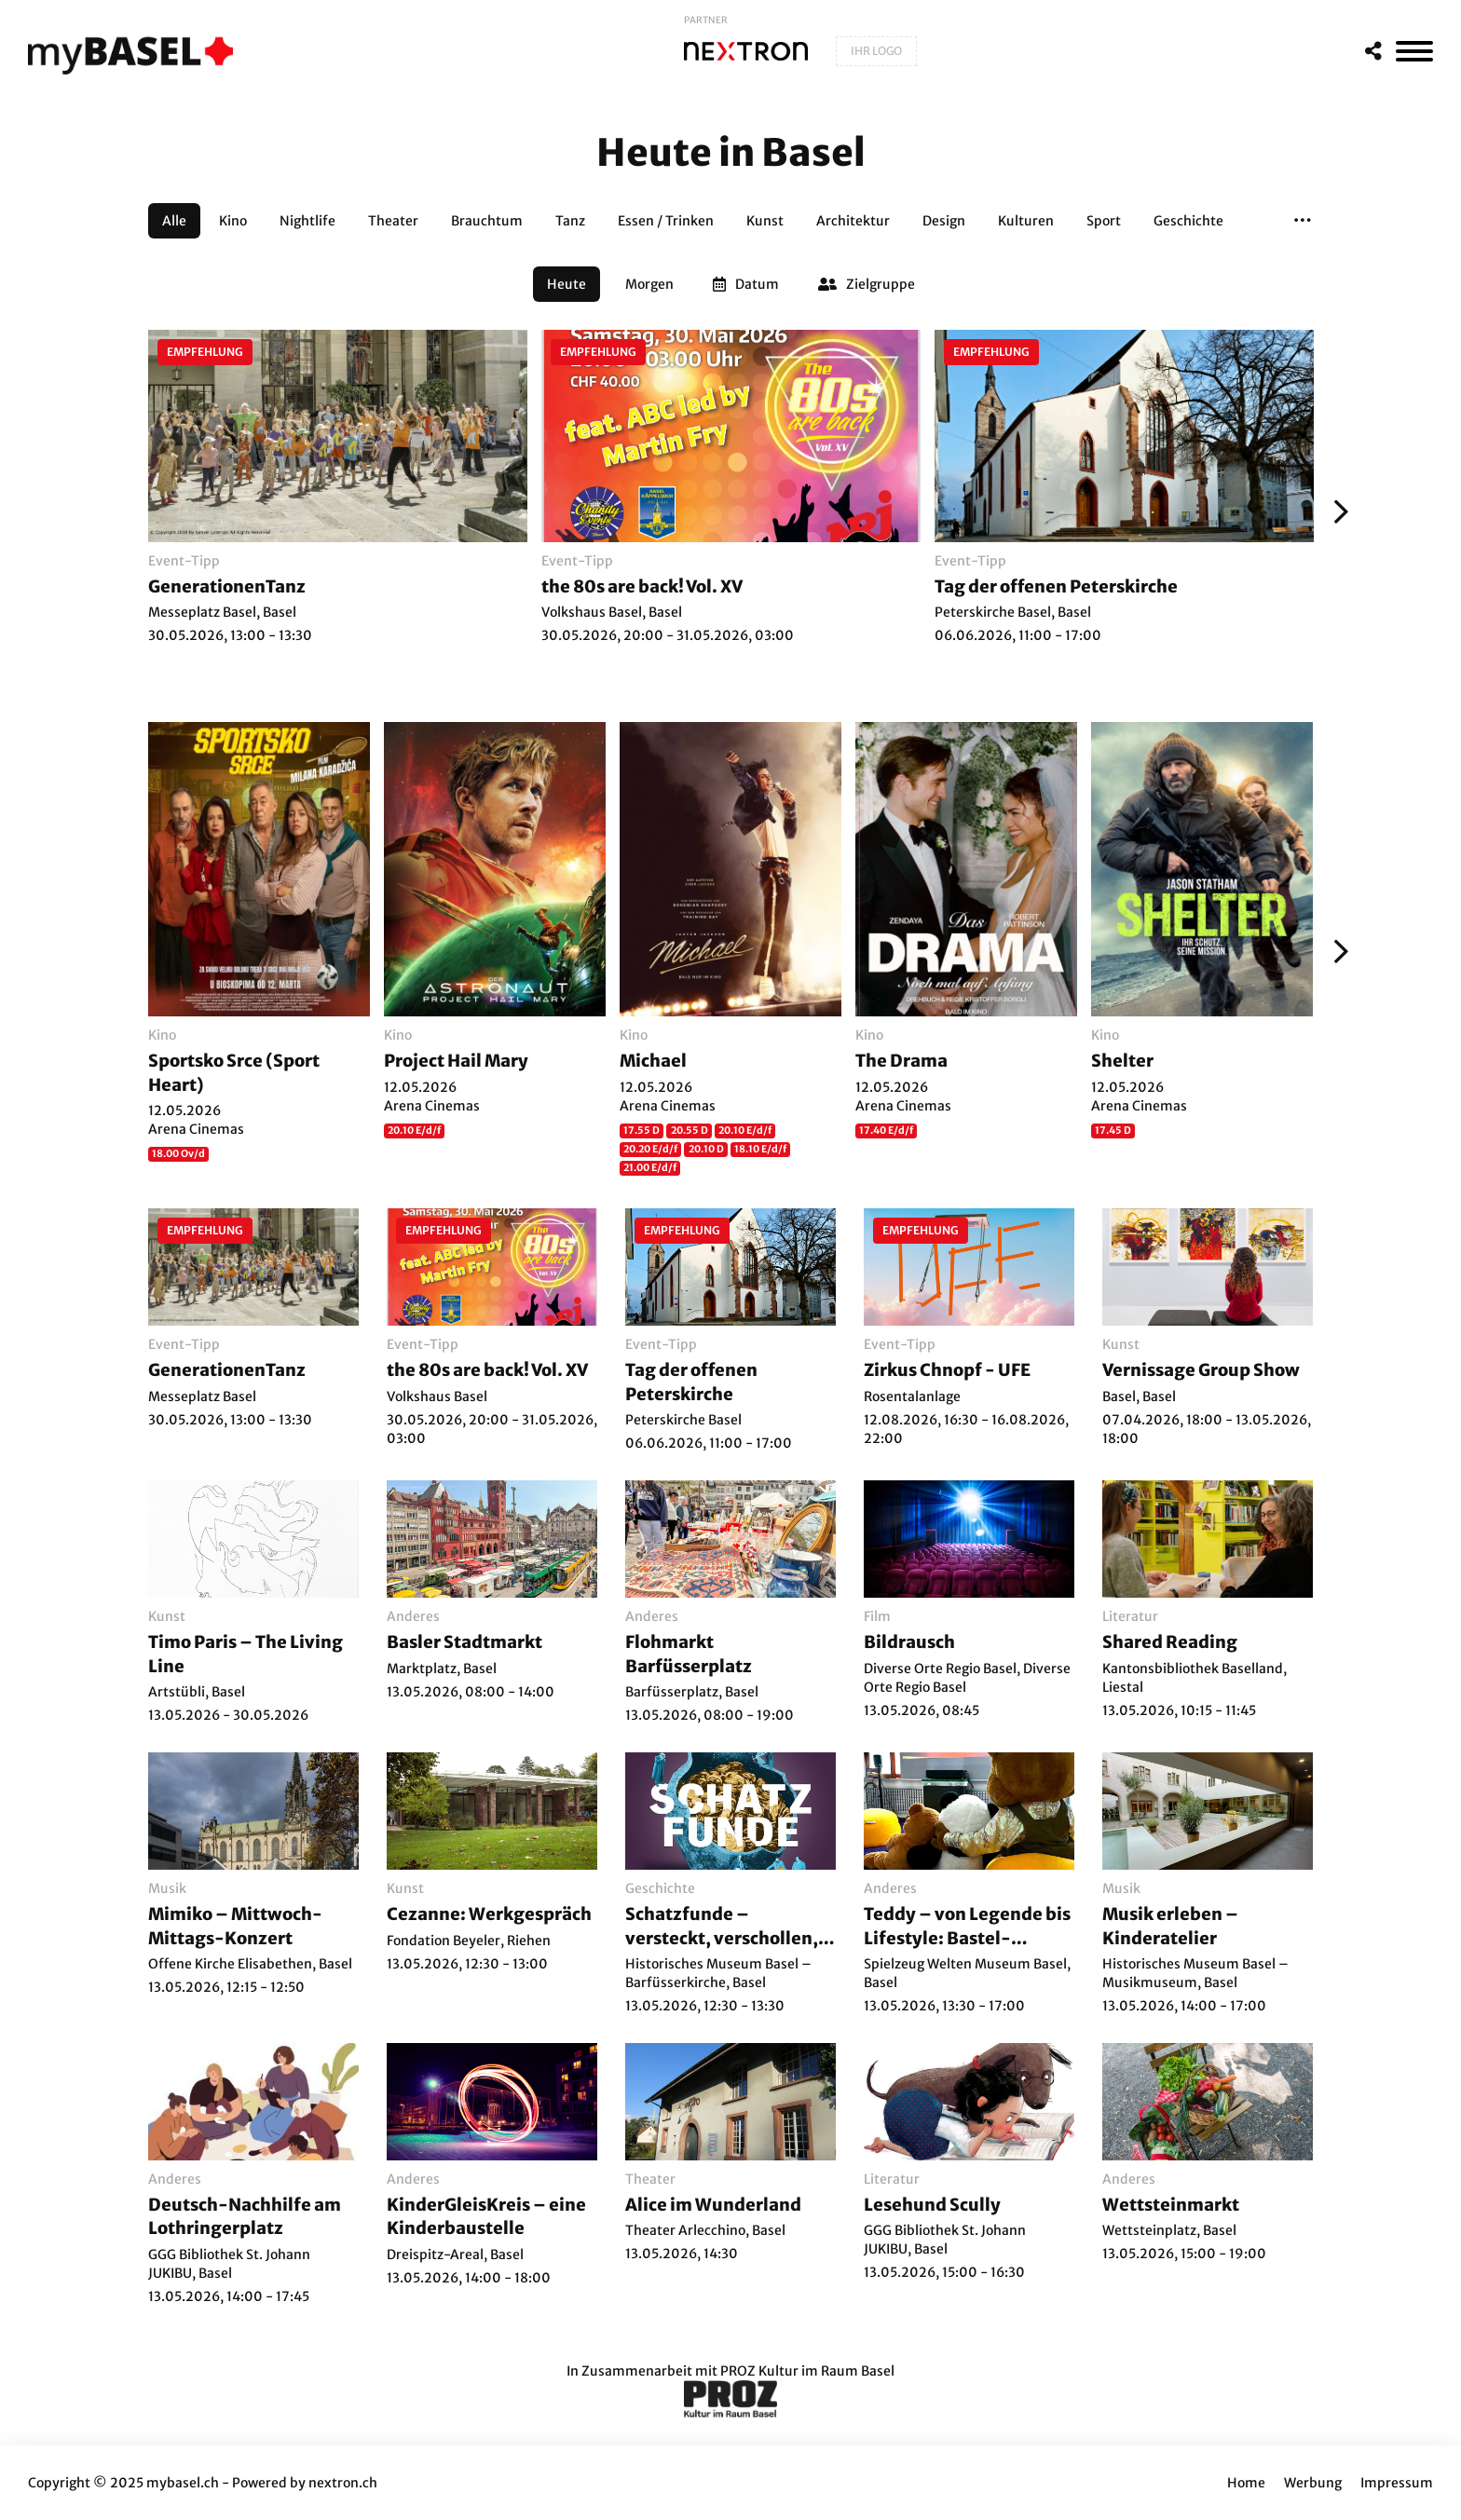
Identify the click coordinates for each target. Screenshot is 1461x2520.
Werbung (1313, 2482)
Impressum (1396, 2482)
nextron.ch (342, 2482)
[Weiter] (1336, 511)
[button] (1302, 220)
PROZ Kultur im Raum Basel (807, 2371)
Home (1246, 2482)
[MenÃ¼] (1414, 51)
